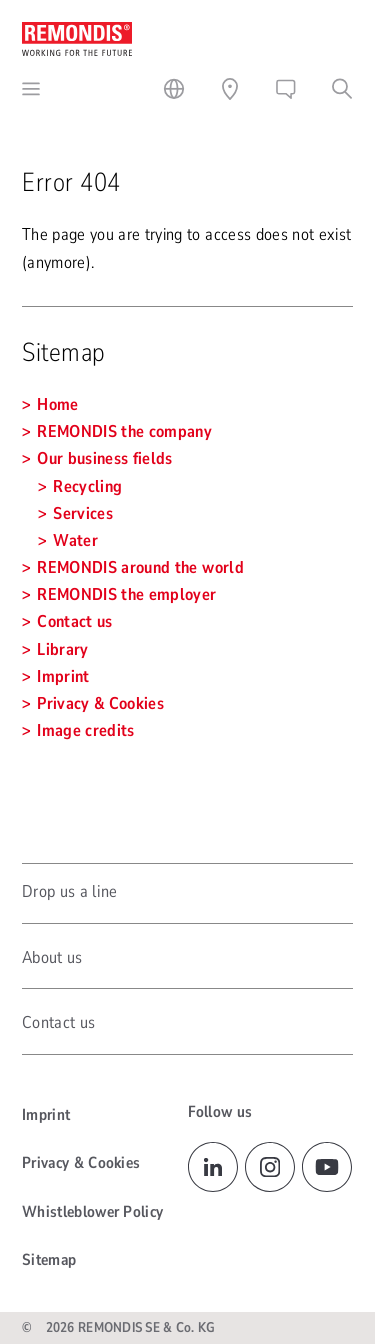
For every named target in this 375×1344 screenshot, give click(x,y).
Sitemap (49, 1260)
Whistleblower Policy (92, 1212)
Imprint (46, 1115)
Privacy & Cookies (81, 1163)
